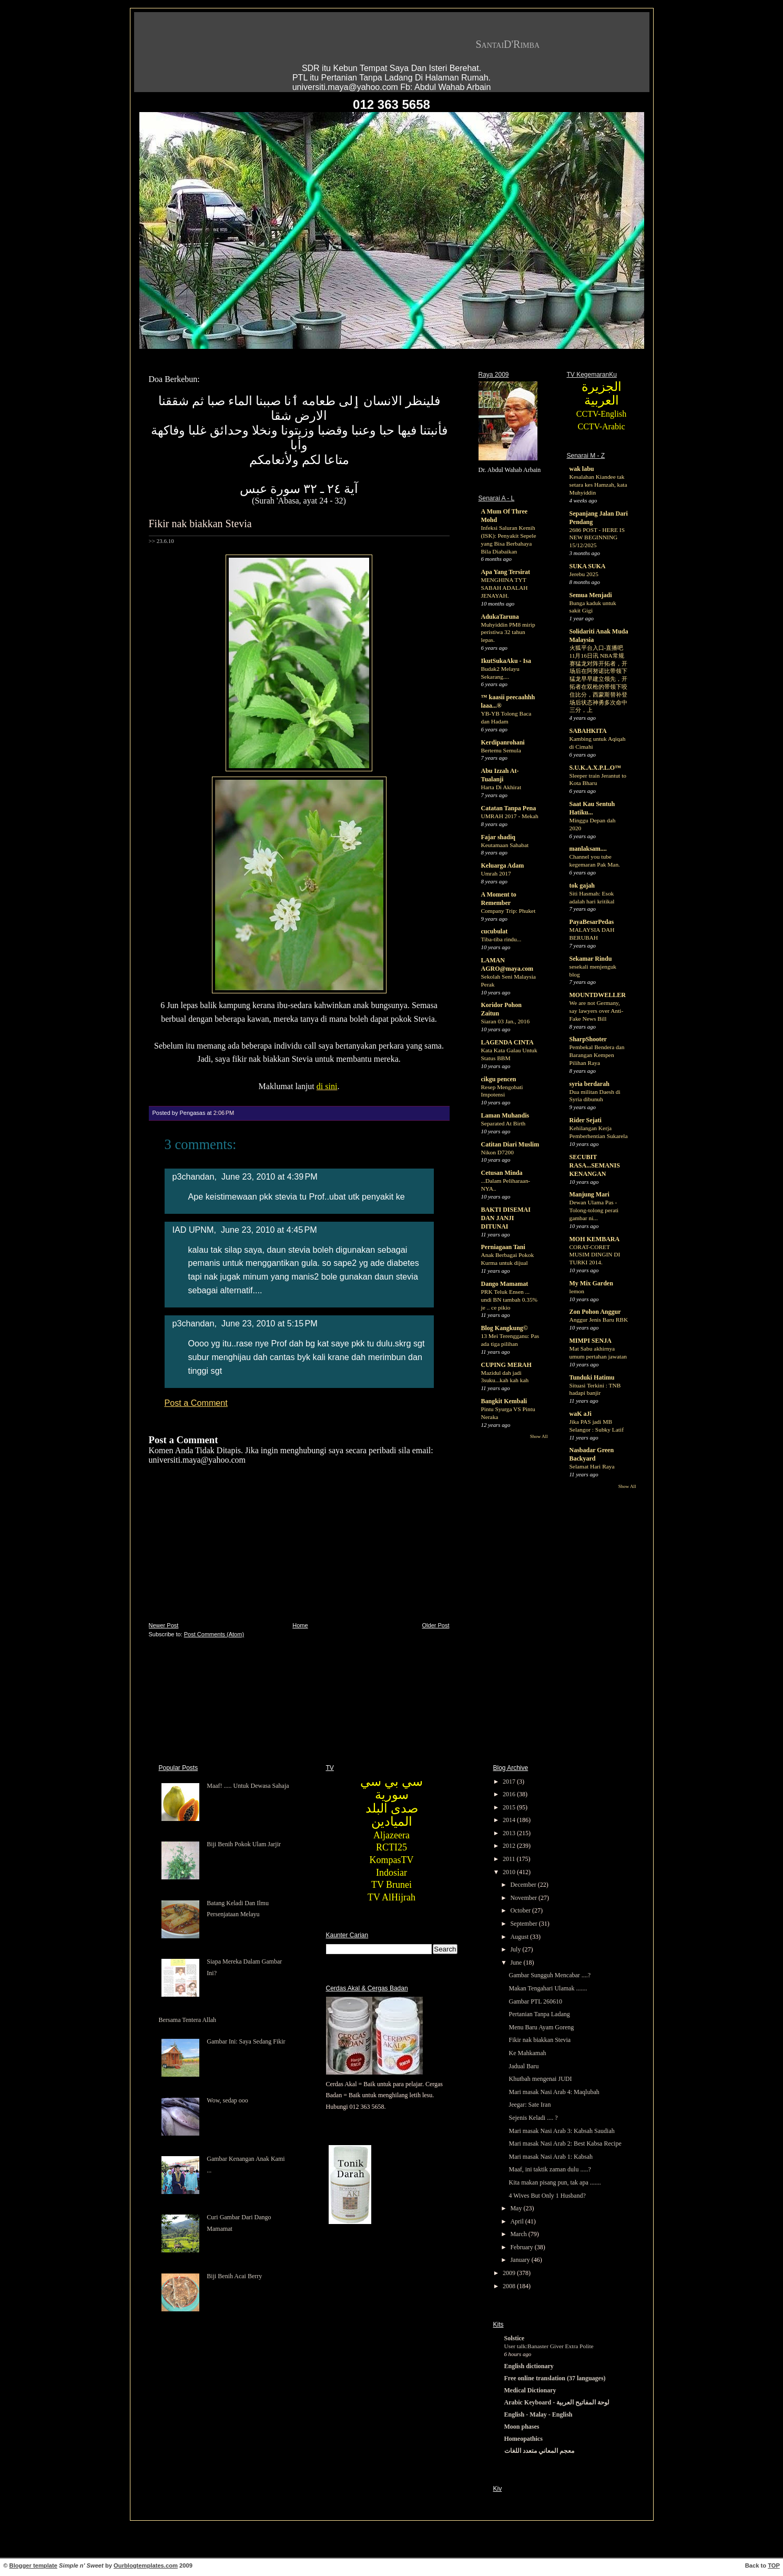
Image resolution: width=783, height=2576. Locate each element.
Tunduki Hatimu (592, 1377)
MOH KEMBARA (595, 1239)
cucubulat (494, 931)
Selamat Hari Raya (592, 1466)
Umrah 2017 (496, 873)
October (521, 1910)
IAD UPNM (193, 1229)
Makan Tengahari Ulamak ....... (548, 1988)
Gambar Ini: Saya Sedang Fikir (246, 2041)
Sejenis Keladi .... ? (533, 2117)
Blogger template (33, 2565)
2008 (510, 2286)
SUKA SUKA (588, 566)
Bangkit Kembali (504, 1401)
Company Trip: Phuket (508, 911)
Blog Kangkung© (504, 1328)
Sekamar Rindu (591, 958)
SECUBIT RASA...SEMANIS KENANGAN (595, 1165)
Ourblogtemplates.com (146, 2565)
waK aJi (581, 1413)
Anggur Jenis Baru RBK (599, 1319)
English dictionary (529, 2366)
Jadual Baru (523, 2066)
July (516, 1949)
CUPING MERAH (506, 1364)
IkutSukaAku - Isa (506, 661)
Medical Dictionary (530, 2390)
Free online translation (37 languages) (555, 2378)
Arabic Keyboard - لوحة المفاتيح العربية (557, 2402)
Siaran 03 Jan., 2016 (505, 1021)
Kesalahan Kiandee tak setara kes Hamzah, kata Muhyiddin (598, 485)
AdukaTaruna (500, 616)
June (516, 1962)
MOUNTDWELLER (598, 995)
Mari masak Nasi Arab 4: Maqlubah (554, 2092)
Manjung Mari (589, 1194)
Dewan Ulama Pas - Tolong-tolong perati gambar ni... (594, 1210)
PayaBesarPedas (592, 921)
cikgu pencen (498, 1079)
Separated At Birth (503, 1123)
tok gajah (582, 885)
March (519, 2234)
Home (300, 1625)
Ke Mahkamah (527, 2053)
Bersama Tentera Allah (188, 2020)
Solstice (514, 2338)
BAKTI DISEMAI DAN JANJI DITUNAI (506, 1218)
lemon (577, 1291)
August (520, 1936)
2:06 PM (223, 1113)
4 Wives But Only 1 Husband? (547, 2195)
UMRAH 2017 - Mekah (509, 816)
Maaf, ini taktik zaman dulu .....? (550, 2169)
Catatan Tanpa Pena (508, 808)
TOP (774, 2565)
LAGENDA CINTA (507, 1042)
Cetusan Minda (502, 1172)
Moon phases (522, 2426)
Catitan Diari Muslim (510, 1144)
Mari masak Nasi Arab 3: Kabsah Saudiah (561, 2131)
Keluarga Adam (502, 865)
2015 (510, 1807)
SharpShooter (588, 1039)
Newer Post (164, 1625)
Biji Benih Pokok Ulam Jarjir (244, 1844)
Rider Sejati (586, 1120)
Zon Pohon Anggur (595, 1311)
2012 (510, 1845)
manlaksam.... (588, 848)
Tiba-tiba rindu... (501, 939)
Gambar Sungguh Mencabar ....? (550, 1975)
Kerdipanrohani (503, 742)
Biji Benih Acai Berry (234, 2276)
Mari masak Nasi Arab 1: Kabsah (551, 2156)
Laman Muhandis (505, 1115)
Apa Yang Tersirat (506, 572)
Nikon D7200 (497, 1152)
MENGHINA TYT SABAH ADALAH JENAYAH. (504, 588)
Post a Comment (196, 1402)
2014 (510, 1820)
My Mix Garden (591, 1283)
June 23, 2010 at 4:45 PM (269, 1229)
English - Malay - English (538, 2414)
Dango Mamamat (504, 1283)
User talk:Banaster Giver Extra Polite (549, 2346)
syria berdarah (589, 1084)
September (524, 1923)
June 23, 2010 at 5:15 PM (269, 1323)
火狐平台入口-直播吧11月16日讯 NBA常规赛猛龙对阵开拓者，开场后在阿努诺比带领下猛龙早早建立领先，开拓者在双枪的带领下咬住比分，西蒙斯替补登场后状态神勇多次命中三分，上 (598, 679)
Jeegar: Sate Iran (530, 2104)
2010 (510, 1872)
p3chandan (193, 1176)
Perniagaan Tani (503, 1247)
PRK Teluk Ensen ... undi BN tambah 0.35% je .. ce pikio (509, 1300)
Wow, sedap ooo (227, 2100)
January (520, 2259)
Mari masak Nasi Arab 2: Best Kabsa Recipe (565, 2143)
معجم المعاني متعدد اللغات (539, 2450)
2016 (510, 1794)
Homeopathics (523, 2438)
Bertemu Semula (501, 750)
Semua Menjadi (591, 595)
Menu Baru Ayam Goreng (541, 2027)
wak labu (582, 468)
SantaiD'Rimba (508, 44)
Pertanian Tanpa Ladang (539, 2014)
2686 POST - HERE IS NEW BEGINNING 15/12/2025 (597, 538)
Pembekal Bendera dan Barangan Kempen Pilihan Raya (597, 1055)
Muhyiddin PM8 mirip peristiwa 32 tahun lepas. (508, 632)
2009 (510, 2273)
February (522, 2247)
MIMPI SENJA (591, 1340)
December (523, 1884)
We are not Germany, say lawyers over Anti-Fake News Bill (597, 1011)
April (517, 2221)
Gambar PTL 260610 (535, 2001)
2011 (510, 1859)
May (516, 2208)
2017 (510, 1781)
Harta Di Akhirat (501, 787)
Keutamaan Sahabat (505, 845)
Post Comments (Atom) (214, 1634)
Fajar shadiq (498, 837)
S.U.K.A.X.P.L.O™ (596, 767)
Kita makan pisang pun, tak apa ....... (555, 2182)
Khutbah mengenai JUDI (540, 2078)
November (524, 1897)
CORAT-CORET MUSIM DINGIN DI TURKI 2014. (595, 1255)
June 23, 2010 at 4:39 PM (269, 1176)
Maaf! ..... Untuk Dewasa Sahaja (248, 1785)
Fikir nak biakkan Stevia (200, 523)
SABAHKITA (588, 730)
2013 (510, 1833)
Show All (539, 1436)
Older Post (436, 1625)
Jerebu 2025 (584, 574)
